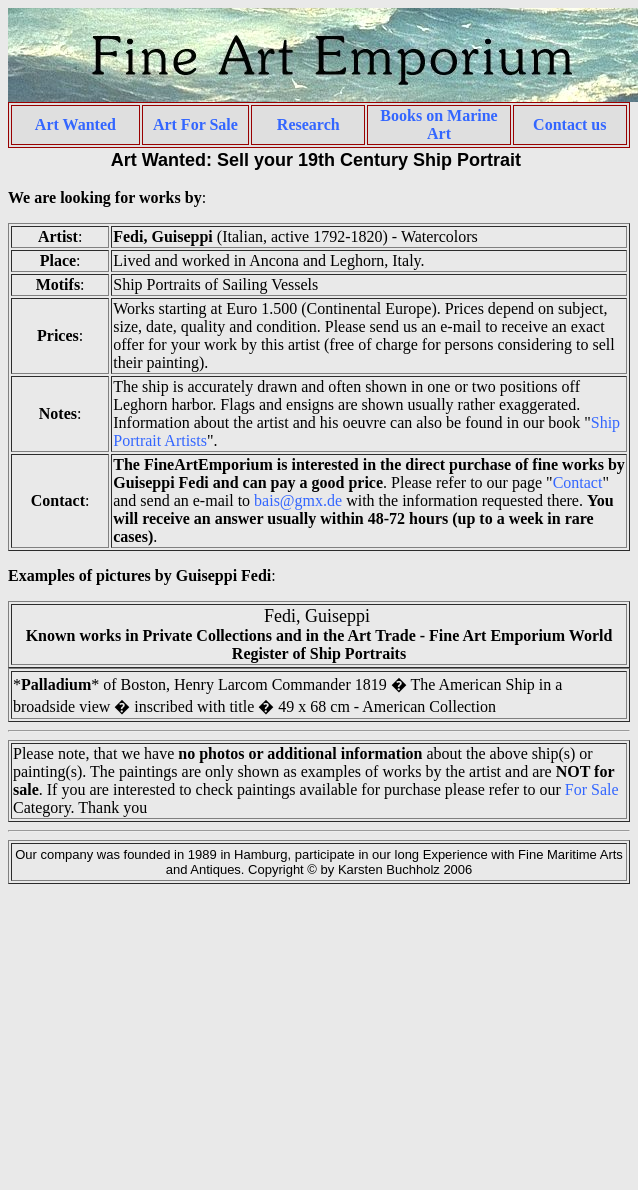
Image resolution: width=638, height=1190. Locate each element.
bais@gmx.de (298, 500)
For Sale (592, 789)
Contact (578, 482)
